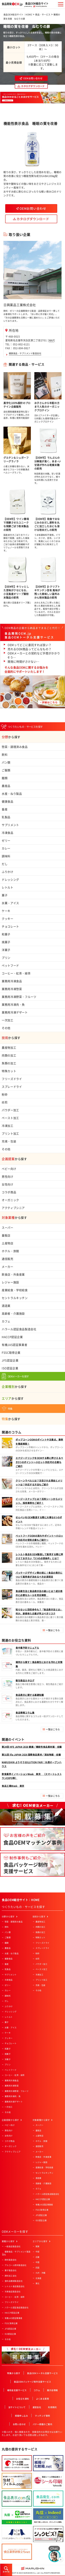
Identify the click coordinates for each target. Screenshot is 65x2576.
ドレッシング (10, 879)
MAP (51, 340)
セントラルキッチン (15, 1298)
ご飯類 (6, 770)
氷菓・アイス (10, 903)
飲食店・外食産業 (13, 1274)
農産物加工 (9, 1047)
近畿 (38, 2257)
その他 (6, 1028)
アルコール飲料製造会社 (16, 2265)
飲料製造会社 (11, 2259)
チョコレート (10, 926)
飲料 (4, 754)
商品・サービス (42, 14)
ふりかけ (7, 872)
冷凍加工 (7, 1126)
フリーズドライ (12, 1079)
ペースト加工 (10, 1118)
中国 (38, 2262)
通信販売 (7, 1259)
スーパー (7, 1227)
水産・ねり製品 (12, 793)
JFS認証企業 (10, 1360)
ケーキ (6, 911)
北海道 (38, 2278)
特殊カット (9, 1071)
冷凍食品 (7, 833)
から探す (11, 737)
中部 (38, 2251)
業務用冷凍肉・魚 (13, 1004)
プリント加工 (10, 1133)
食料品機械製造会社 (14, 2281)
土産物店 (7, 1243)
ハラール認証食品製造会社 (19, 1329)
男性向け (7, 1176)
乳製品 (6, 817)
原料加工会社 (11, 2275)
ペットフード (10, 965)
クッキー (7, 918)
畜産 (4, 809)
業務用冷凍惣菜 (12, 989)
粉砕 (4, 1094)
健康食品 (7, 801)
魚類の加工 (9, 1063)
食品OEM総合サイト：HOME (17, 14)
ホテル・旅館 (10, 1251)
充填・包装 (9, 1141)
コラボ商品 (9, 1192)
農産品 (6, 786)
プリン (6, 958)
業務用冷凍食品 (12, 981)
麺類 (4, 778)
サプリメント (10, 825)
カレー (6, 848)
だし (4, 864)
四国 (38, 2267)
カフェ (6, 1321)
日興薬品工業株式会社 (19, 305)
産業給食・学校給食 (15, 1290)
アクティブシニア (13, 1208)
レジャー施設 (10, 1282)
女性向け (7, 1184)
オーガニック (10, 1200)
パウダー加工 (10, 1110)
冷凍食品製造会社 (13, 2291)
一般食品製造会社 (13, 2246)
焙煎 (4, 1102)
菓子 (4, 895)
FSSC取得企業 (11, 1352)
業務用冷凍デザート (15, 1012)
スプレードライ (12, 1086)
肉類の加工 (9, 1055)
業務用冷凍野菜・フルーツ (19, 997)
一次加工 (7, 1020)
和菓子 (6, 934)
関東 (38, 2246)
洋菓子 (6, 950)
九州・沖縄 (40, 2272)
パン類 (6, 762)
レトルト (7, 887)
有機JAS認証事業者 (14, 1345)
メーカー (7, 1266)
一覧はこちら (53, 1630)
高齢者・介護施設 (13, 1313)
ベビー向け (9, 1169)
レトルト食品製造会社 (14, 2286)
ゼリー (6, 840)
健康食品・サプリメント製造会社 (25, 353)
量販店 (6, 1235)
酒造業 (6, 1306)
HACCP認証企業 (12, 1337)
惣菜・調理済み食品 (15, 747)
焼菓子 (6, 942)
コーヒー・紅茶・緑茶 (16, 973)
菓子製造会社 (11, 2270)
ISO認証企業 (10, 1368)
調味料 (6, 856)
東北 (38, 2283)
